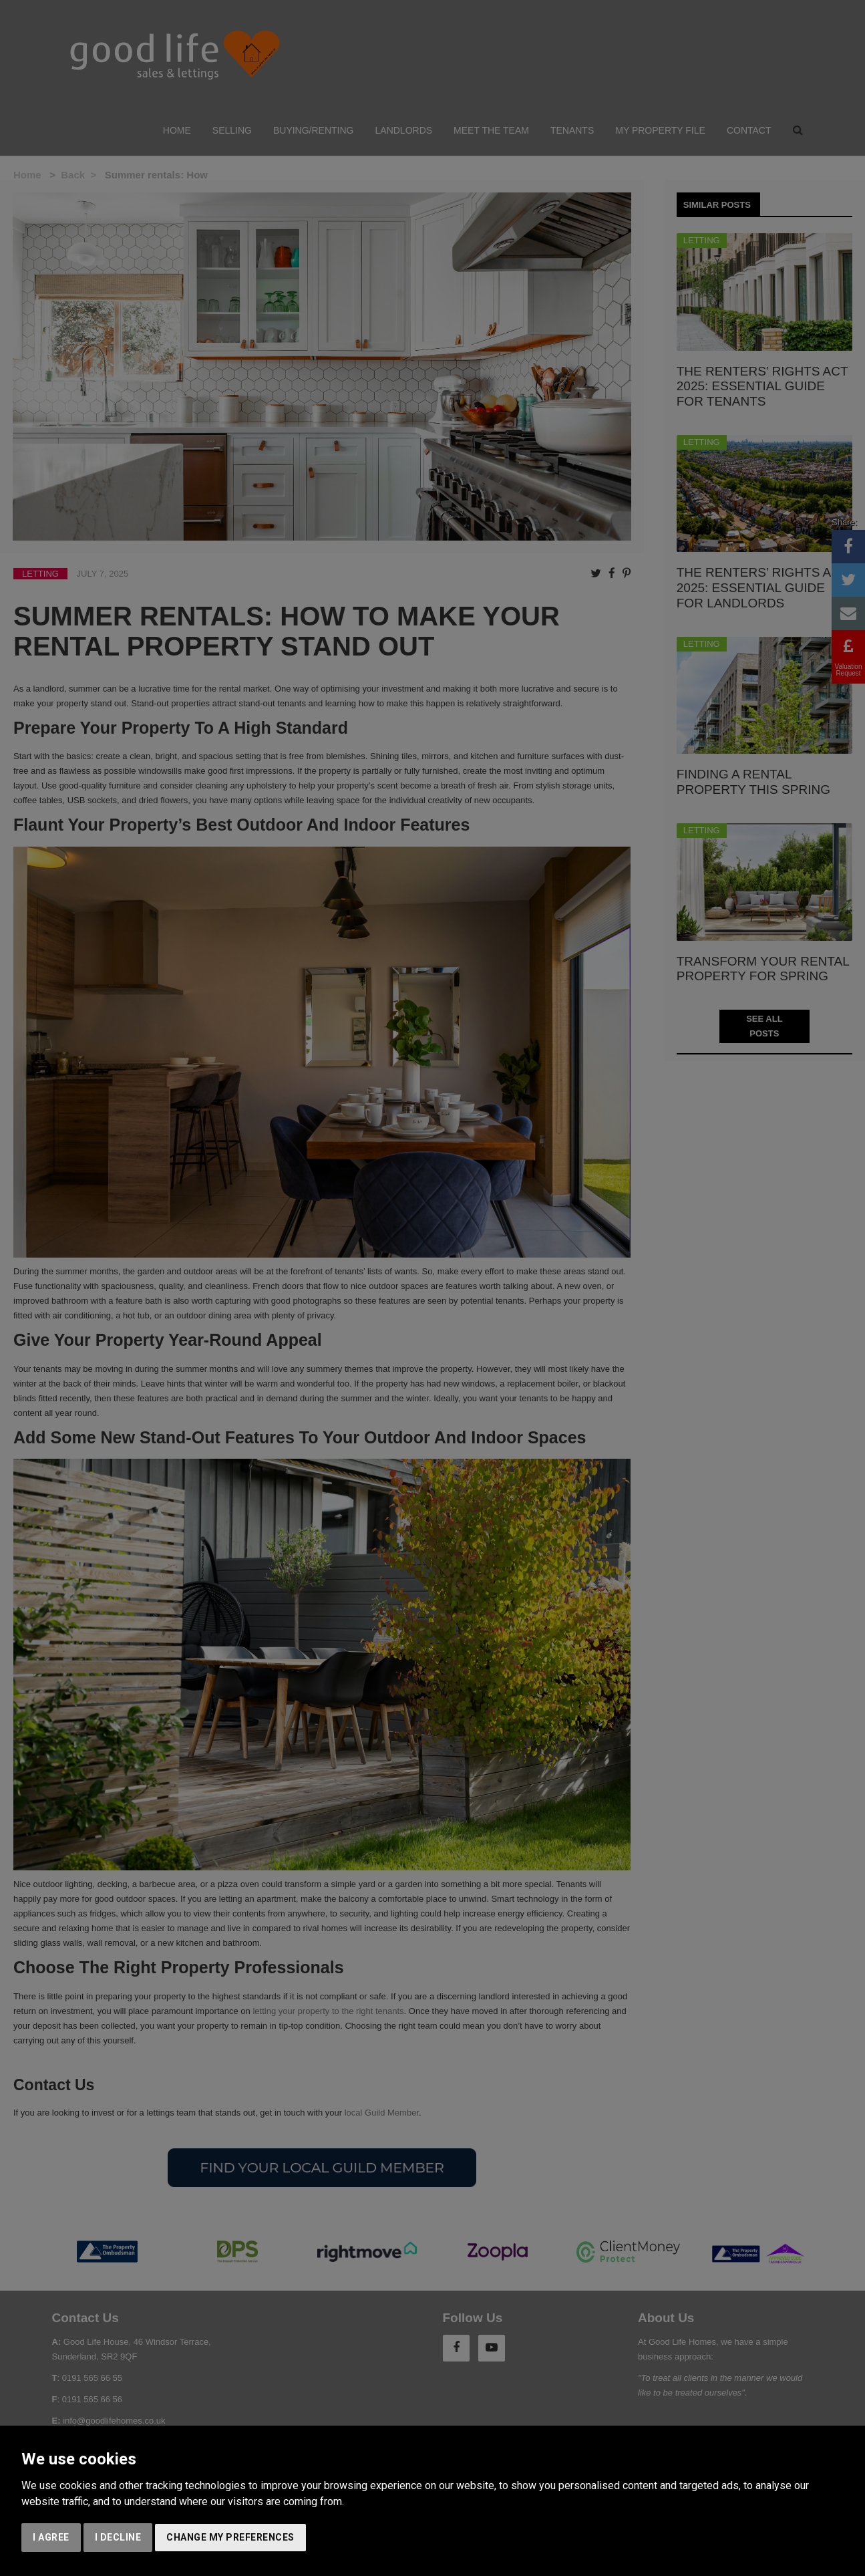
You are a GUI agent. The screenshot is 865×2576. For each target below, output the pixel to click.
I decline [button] (118, 2537)
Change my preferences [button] (230, 2537)
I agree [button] (51, 2537)
